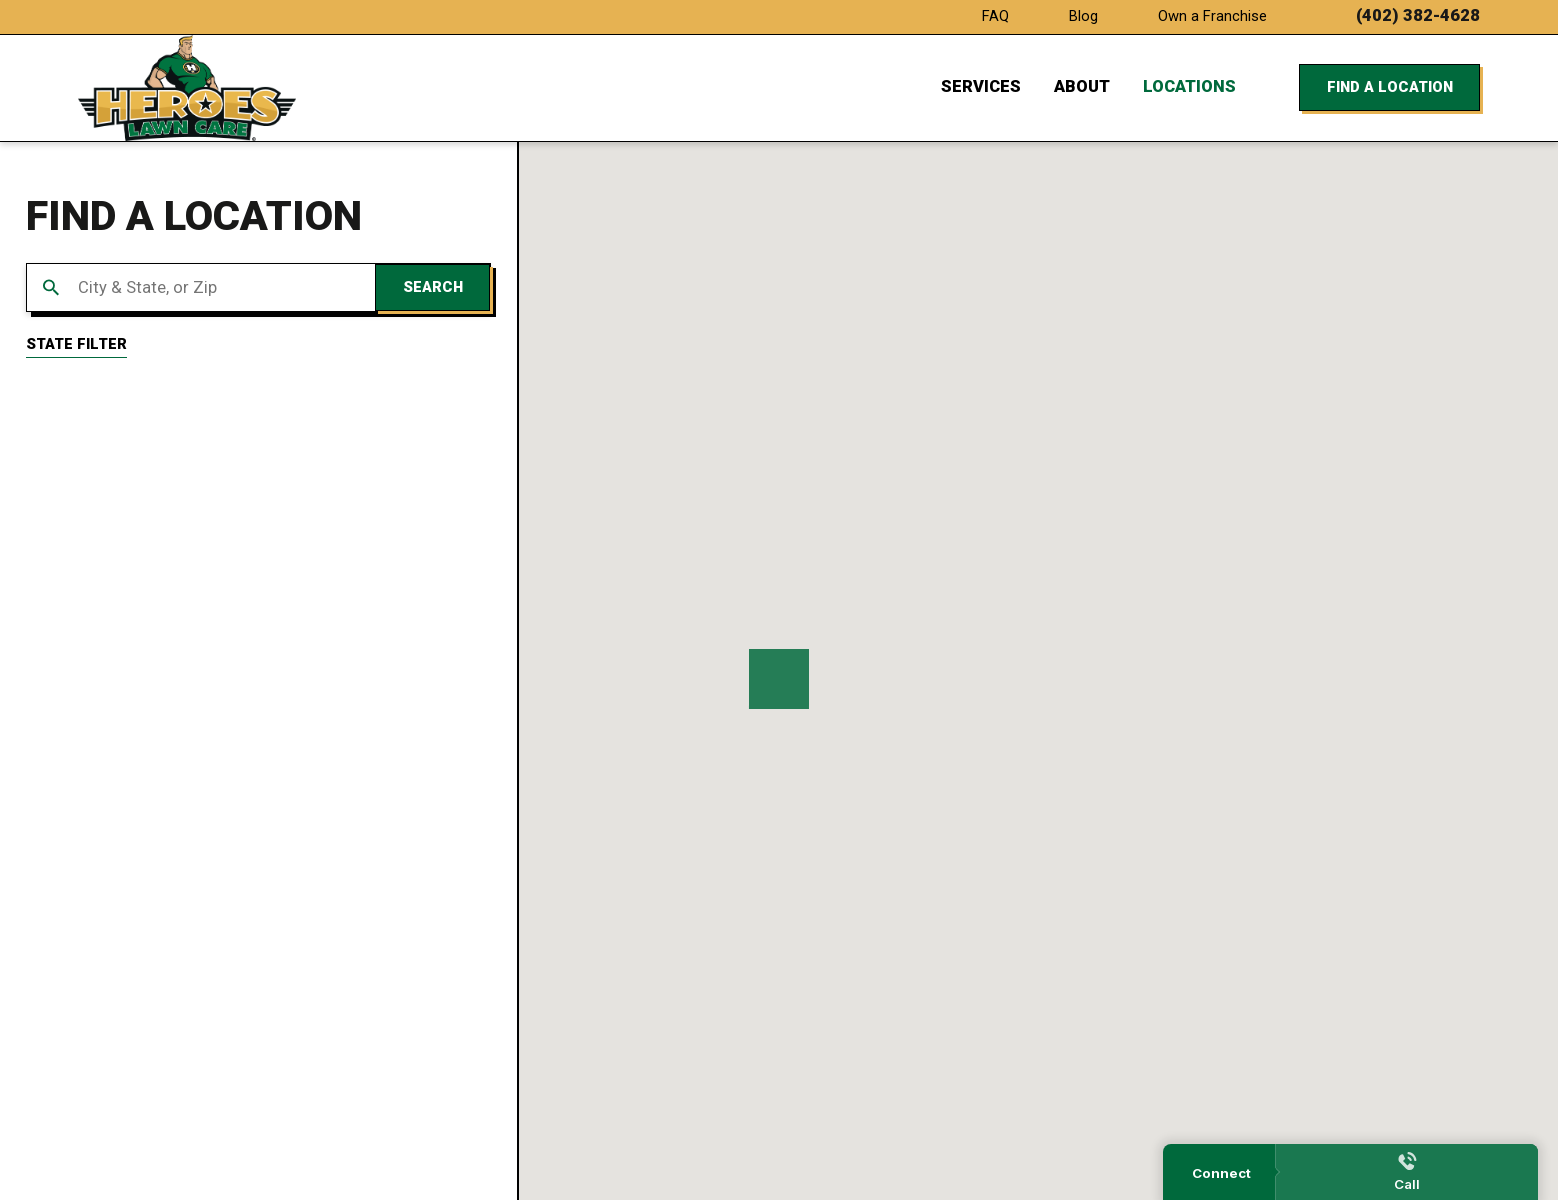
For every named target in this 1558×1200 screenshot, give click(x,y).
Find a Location (1390, 87)
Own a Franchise (1212, 16)
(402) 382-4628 (1418, 16)
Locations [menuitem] (1189, 86)
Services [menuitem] (981, 86)
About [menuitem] (1082, 86)
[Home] (187, 88)
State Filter (76, 344)
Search (433, 287)
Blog (1083, 16)
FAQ (995, 16)
